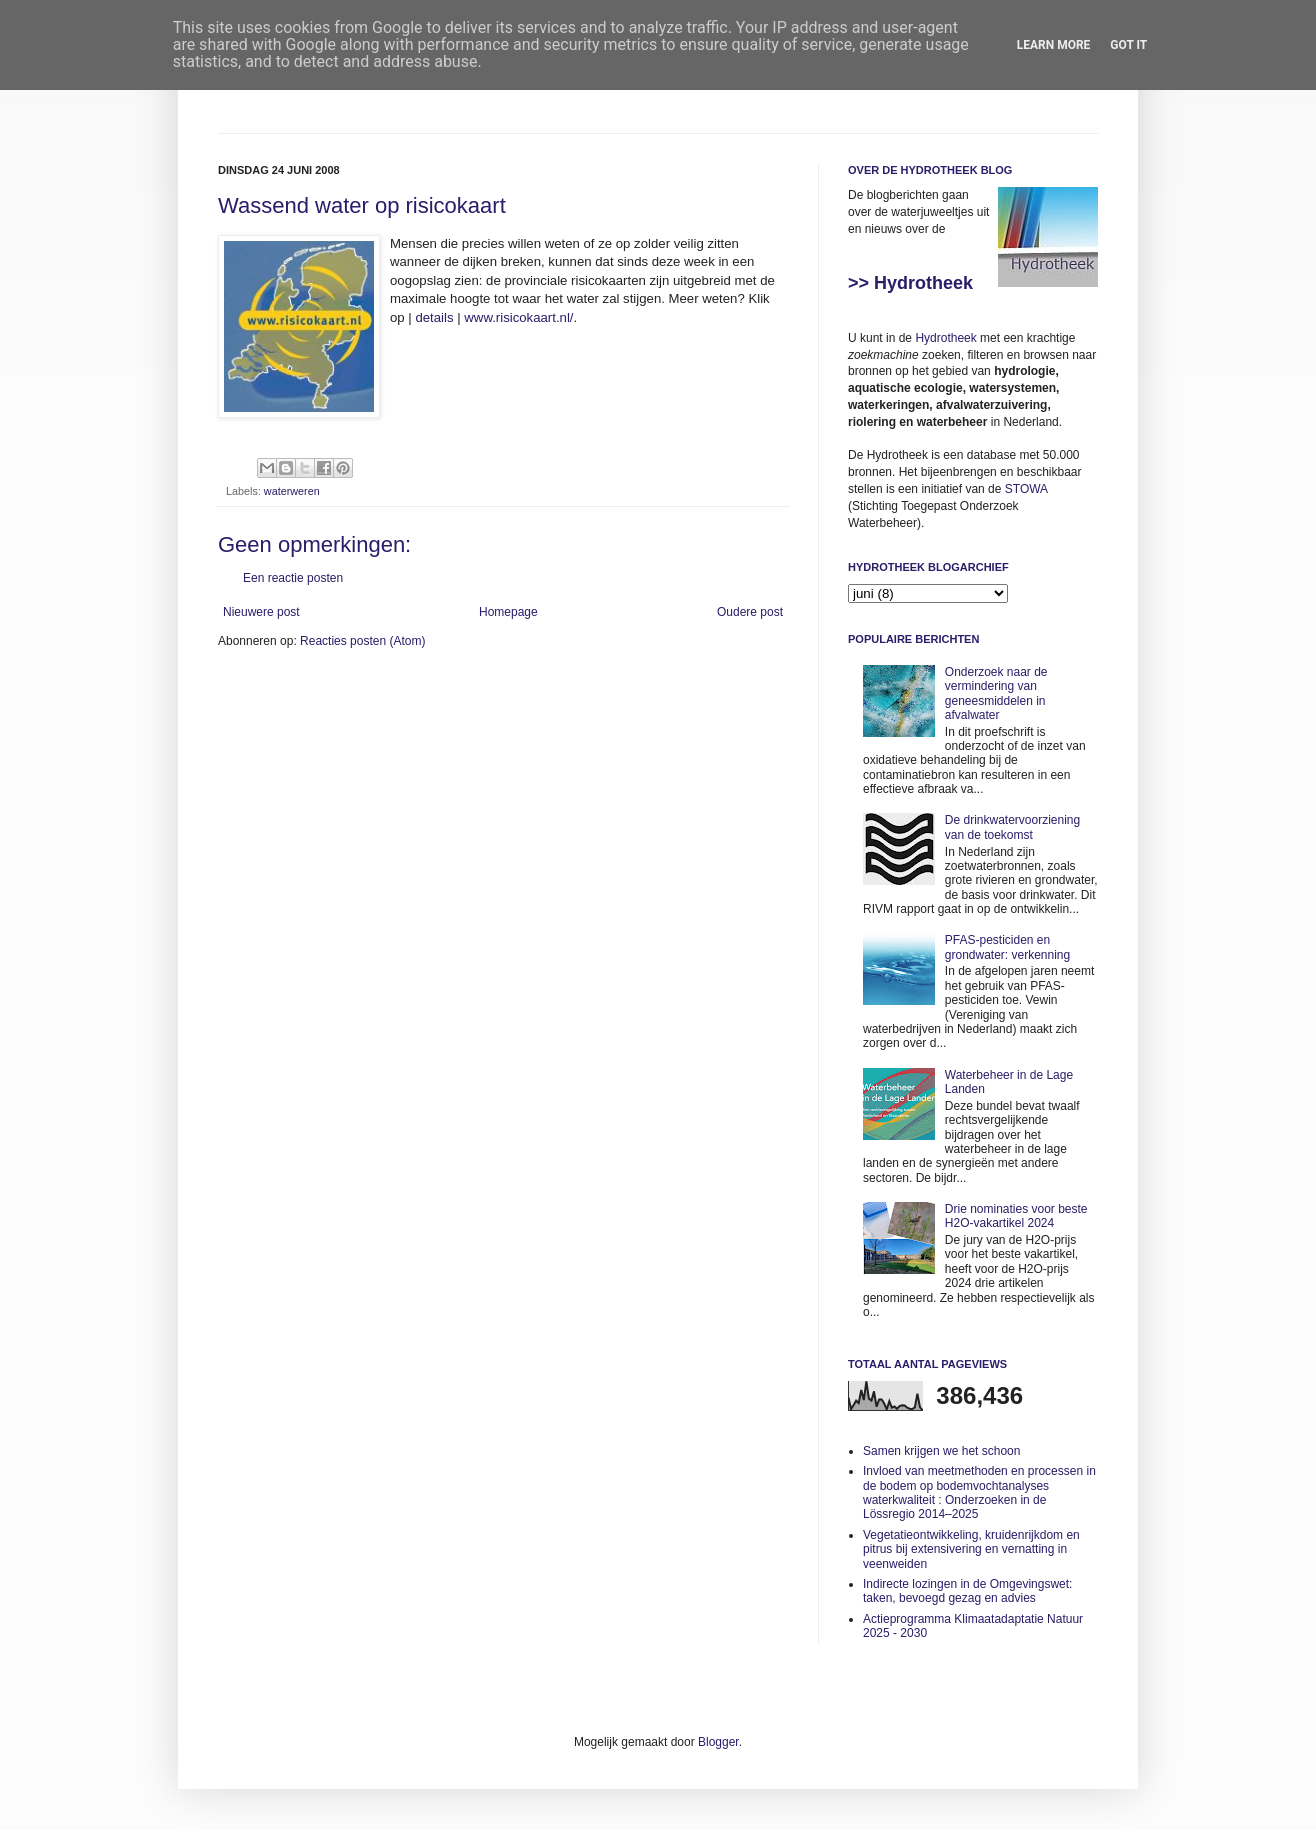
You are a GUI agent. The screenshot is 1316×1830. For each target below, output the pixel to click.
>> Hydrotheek (910, 283)
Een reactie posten (293, 578)
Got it (1128, 45)
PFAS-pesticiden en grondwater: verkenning (1007, 947)
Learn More (1054, 45)
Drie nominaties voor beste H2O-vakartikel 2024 (1016, 1216)
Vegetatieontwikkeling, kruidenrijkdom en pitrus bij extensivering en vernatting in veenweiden (971, 1549)
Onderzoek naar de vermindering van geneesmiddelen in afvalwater (996, 693)
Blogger (718, 1742)
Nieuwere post (261, 612)
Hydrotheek (945, 338)
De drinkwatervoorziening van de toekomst (1012, 827)
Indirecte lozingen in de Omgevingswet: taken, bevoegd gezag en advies (967, 1591)
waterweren (292, 491)
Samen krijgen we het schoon (941, 1451)
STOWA (1026, 489)
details (434, 317)
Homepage (508, 612)
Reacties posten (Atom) (362, 641)
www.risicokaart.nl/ (518, 317)
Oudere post (750, 612)
